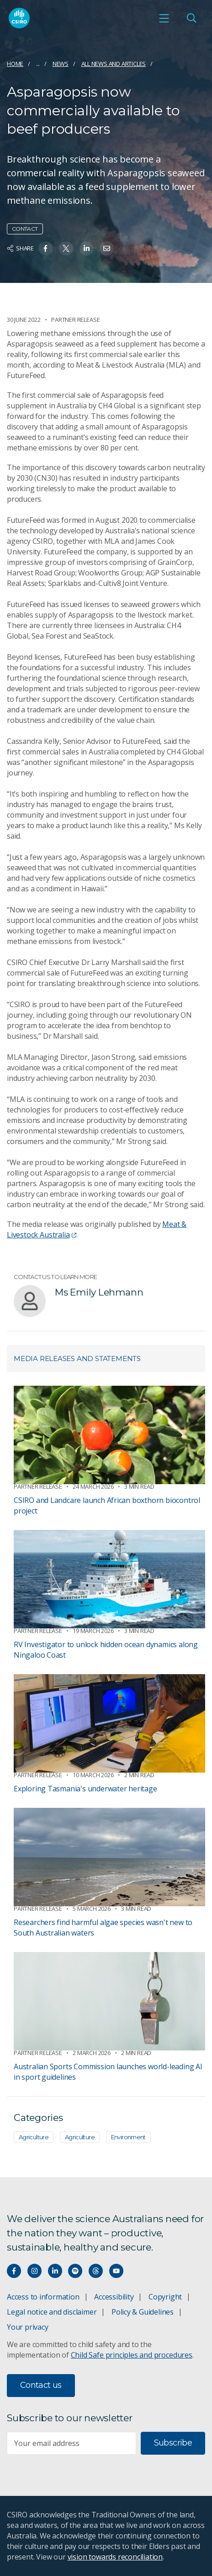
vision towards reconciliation (115, 2557)
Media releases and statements (77, 1358)
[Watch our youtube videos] (116, 2271)
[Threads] (96, 2271)
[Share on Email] (107, 248)
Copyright (165, 2297)
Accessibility (113, 2297)
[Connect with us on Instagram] (34, 2271)
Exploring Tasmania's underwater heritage (85, 1789)
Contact (25, 228)
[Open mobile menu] (164, 18)
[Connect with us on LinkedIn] (55, 2271)
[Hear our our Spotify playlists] (75, 2271)
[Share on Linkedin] (87, 248)
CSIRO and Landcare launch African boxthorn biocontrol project (107, 1505)
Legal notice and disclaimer (51, 2312)
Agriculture (33, 2137)
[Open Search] (191, 18)
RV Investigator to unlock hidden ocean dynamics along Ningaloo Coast (106, 1649)
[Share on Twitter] (66, 248)
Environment (128, 2137)
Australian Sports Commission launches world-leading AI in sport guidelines (108, 2071)
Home (15, 64)
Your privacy (27, 2327)
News (61, 64)
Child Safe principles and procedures (131, 2355)
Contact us (41, 2385)
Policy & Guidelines (142, 2312)
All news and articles (113, 64)
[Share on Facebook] (45, 248)
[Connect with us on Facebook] (14, 2271)
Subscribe (173, 2443)
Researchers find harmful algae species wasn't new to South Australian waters (103, 1927)
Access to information (43, 2297)
